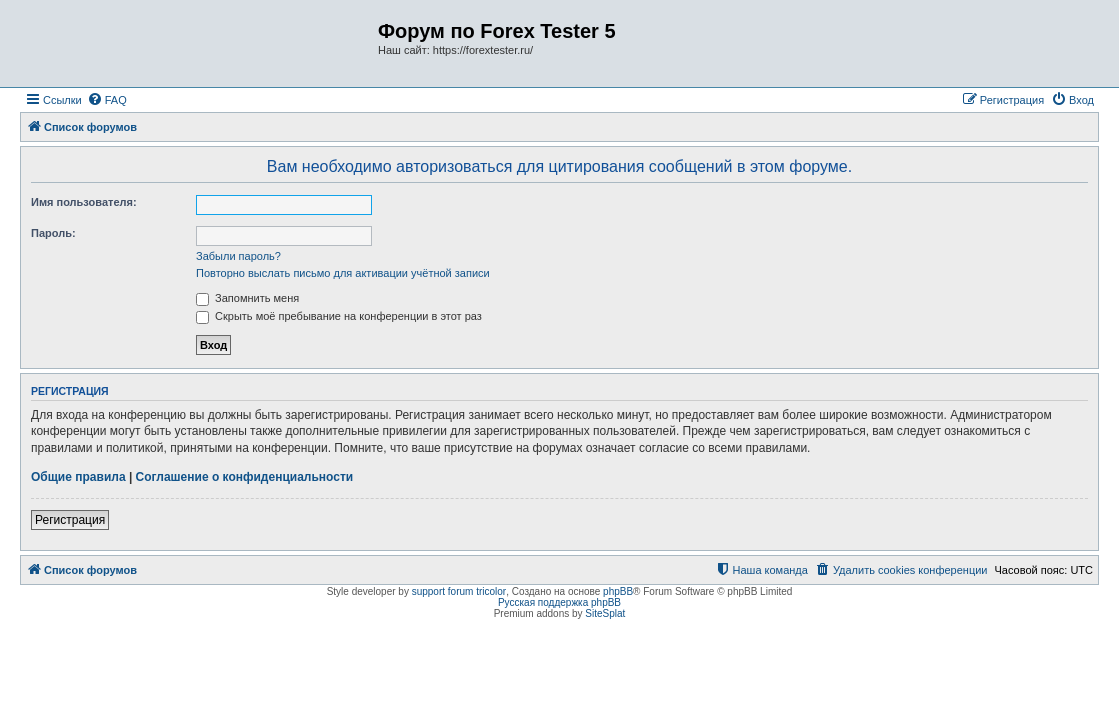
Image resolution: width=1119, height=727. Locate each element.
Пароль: (53, 233)
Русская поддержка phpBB (559, 602)
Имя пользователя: (84, 202)
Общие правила (78, 477)
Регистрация (70, 520)
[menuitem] (107, 100)
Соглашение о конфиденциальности (245, 477)
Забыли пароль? (238, 256)
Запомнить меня (247, 298)
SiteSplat (605, 613)
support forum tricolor (459, 591)
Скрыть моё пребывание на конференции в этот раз (339, 316)
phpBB (618, 591)
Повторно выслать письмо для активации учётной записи (343, 273)
